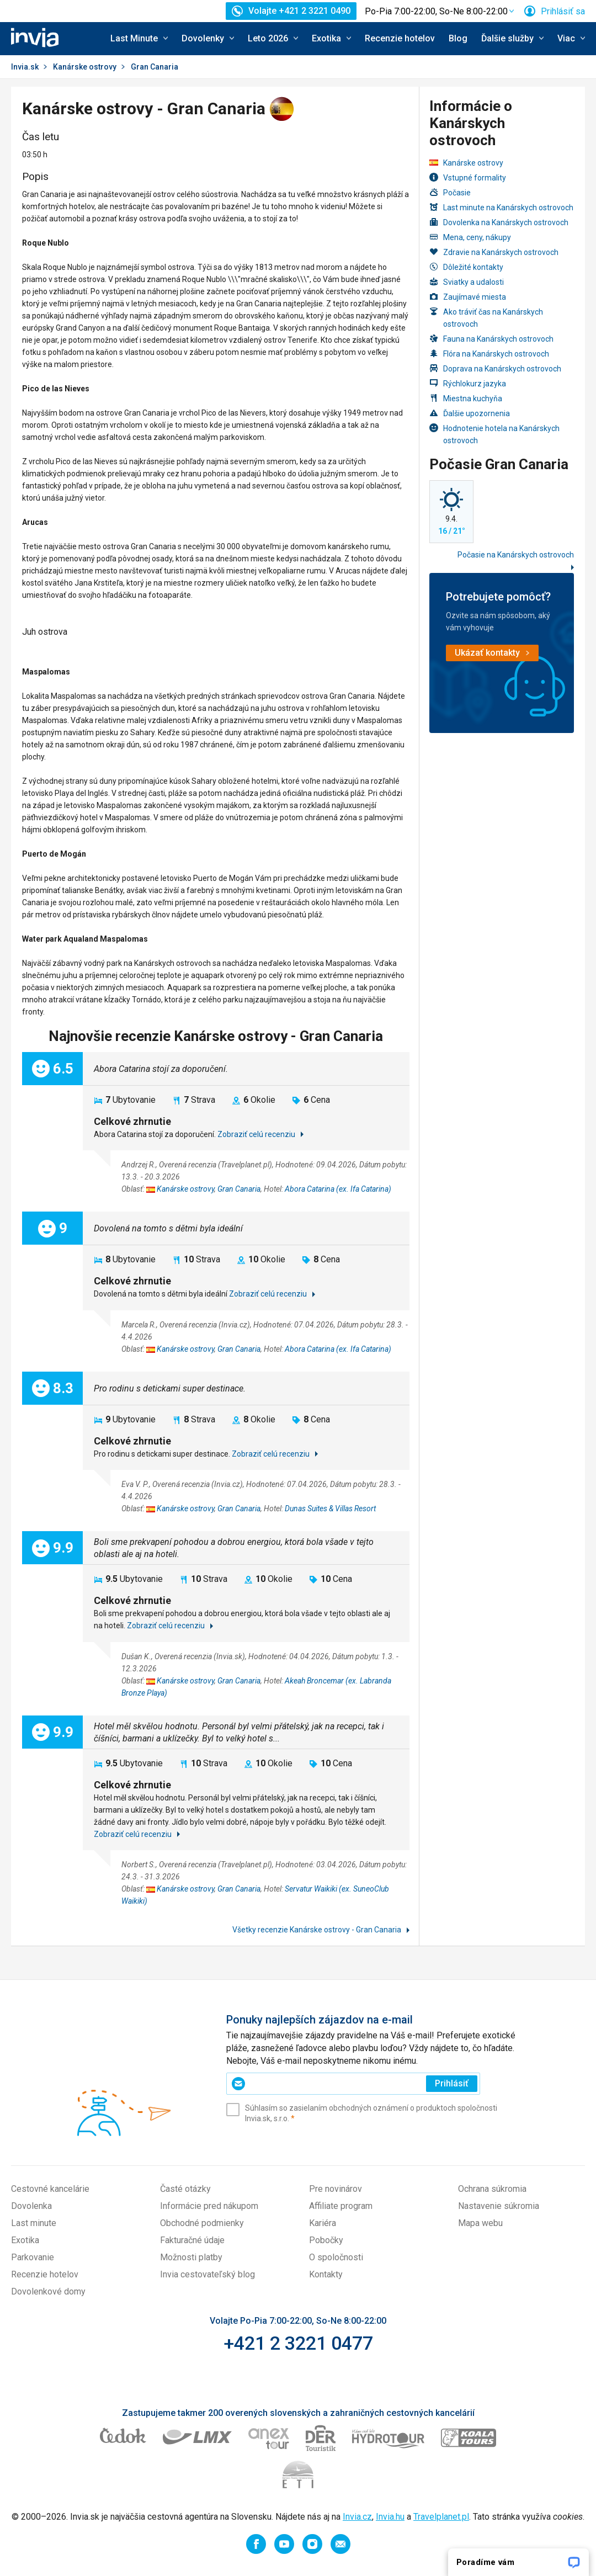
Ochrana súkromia (492, 2189)
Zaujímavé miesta (467, 296)
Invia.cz (357, 2516)
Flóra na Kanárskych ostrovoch (489, 353)
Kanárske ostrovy (84, 66)
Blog (458, 38)
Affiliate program (340, 2206)
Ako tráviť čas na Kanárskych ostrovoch (486, 317)
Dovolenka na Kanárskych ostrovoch (498, 222)
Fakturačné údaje (192, 2240)
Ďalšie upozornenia (469, 413)
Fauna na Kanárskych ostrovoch (491, 338)
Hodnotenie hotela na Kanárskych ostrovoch (494, 434)
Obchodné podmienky (202, 2223)
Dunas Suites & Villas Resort (330, 1508)
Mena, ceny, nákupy (470, 237)
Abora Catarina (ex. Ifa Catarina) (338, 1189)
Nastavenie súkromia (498, 2206)
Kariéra (322, 2223)
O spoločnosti (336, 2257)
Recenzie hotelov (400, 38)
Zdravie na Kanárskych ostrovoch (493, 252)
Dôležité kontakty (466, 267)
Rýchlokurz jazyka (467, 383)
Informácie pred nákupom (209, 2206)
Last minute (33, 2223)
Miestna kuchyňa (465, 398)
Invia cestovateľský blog (207, 2274)
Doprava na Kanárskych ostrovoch (495, 368)
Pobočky (326, 2240)
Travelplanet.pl (441, 2516)
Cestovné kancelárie (50, 2189)
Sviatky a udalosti (466, 281)
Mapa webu (480, 2223)
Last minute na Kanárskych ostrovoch (501, 207)
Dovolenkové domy (48, 2291)
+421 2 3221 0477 (298, 2343)
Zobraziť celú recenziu (257, 1134)
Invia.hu (390, 2516)
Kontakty (326, 2274)
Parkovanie (32, 2257)
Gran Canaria (238, 1189)
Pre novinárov (335, 2189)
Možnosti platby (191, 2257)
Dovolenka (31, 2206)
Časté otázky (185, 2189)
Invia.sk (25, 66)
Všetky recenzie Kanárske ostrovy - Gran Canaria (317, 1929)
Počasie (450, 192)
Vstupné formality (467, 177)
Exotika (25, 2240)
